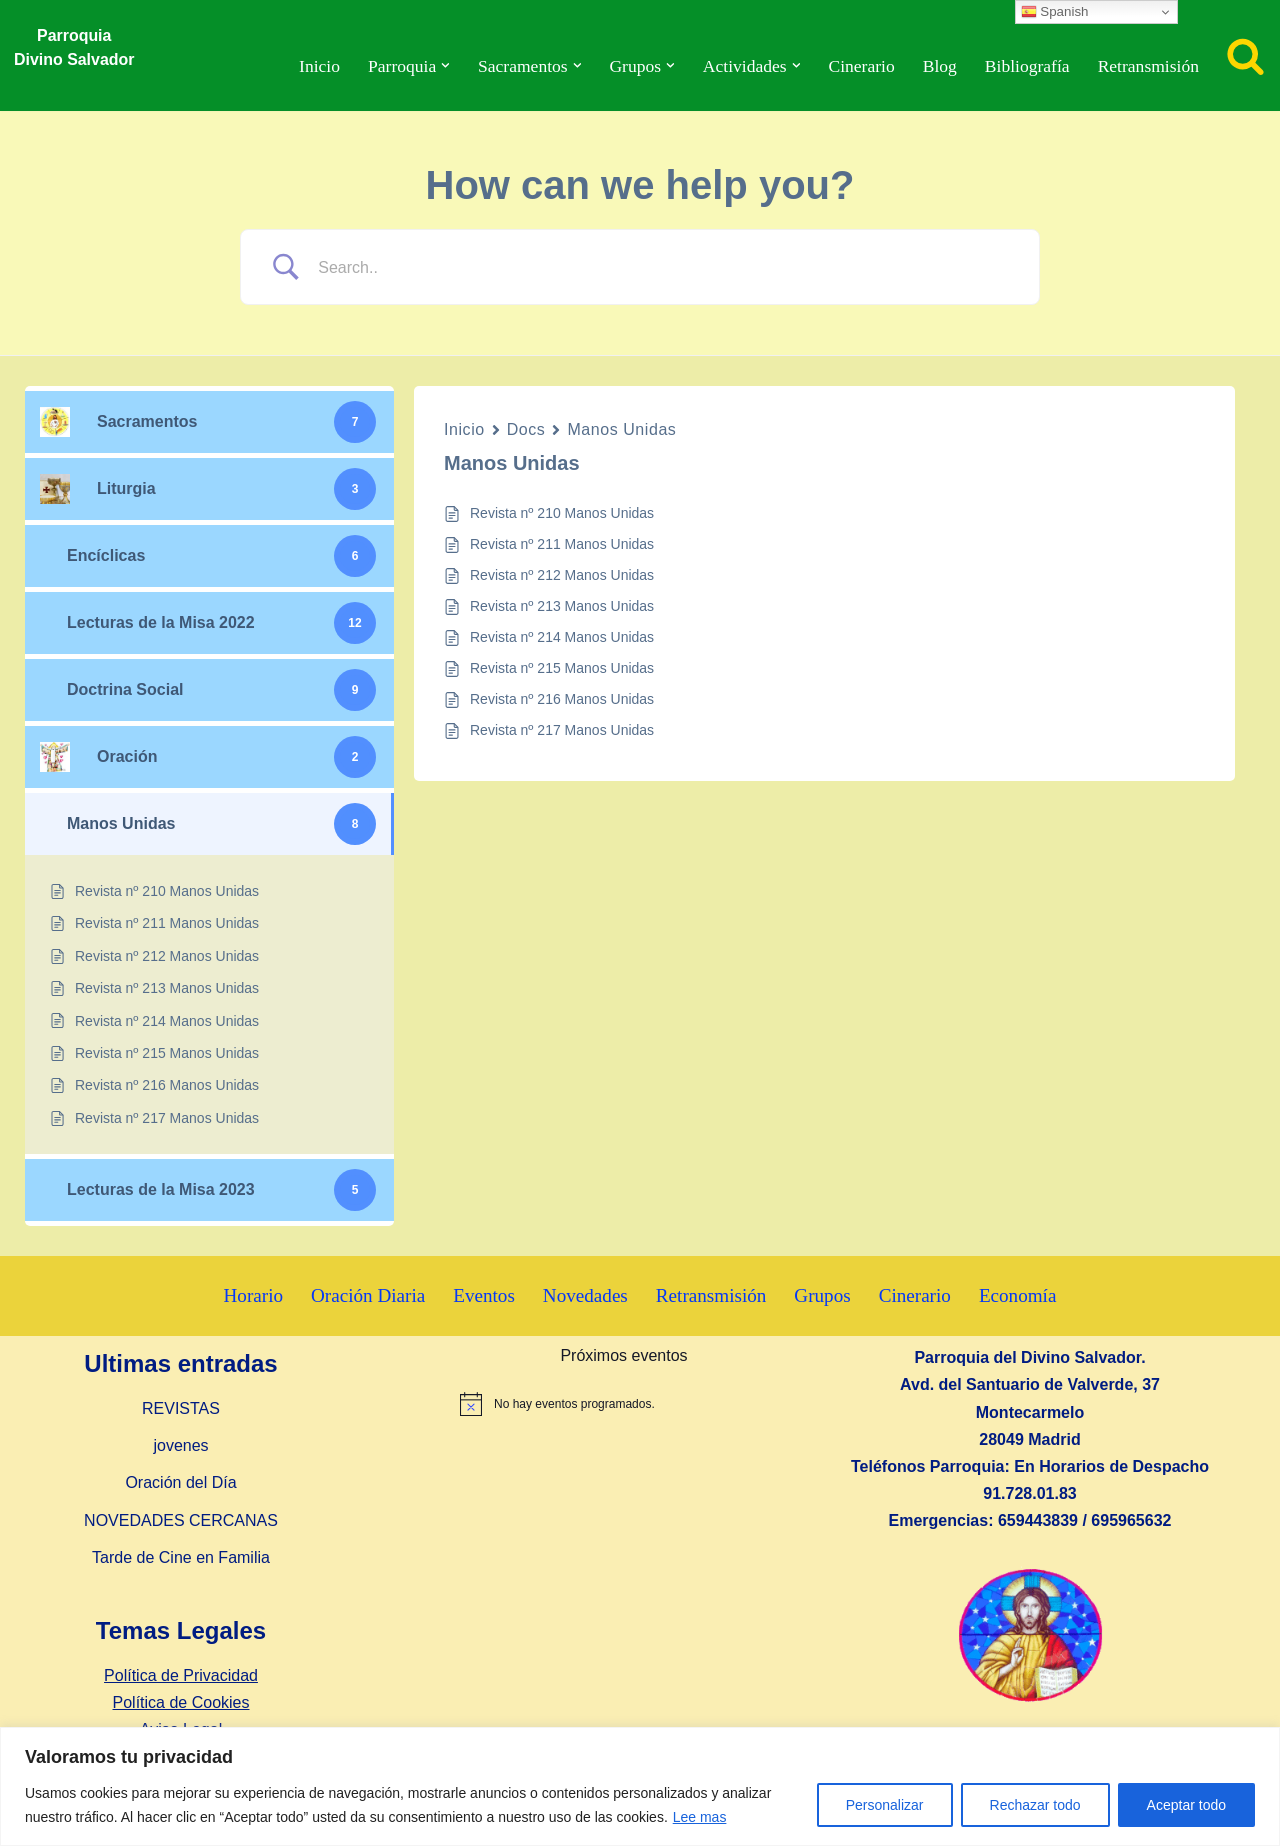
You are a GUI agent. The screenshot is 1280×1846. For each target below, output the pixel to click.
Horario (253, 1296)
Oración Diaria (367, 1296)
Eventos (484, 1296)
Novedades (585, 1296)
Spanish (1055, 12)
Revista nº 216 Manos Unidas (562, 699)
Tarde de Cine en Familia (181, 1557)
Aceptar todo (1186, 1805)
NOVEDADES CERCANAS (181, 1520)
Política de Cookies (181, 1702)
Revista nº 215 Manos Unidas (562, 668)
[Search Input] (665, 267)
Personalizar (885, 1805)
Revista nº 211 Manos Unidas (562, 544)
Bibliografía (1026, 66)
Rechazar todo (1035, 1805)
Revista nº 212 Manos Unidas (562, 575)
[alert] (624, 1405)
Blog (939, 66)
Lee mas (700, 1817)
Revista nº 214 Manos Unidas (562, 637)
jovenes (180, 1446)
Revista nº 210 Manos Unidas (562, 513)
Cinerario (861, 66)
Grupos (823, 1296)
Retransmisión (1148, 66)
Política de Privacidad (181, 1675)
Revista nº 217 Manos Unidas (562, 730)
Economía (1019, 1296)
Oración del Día (180, 1483)
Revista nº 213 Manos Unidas (562, 606)
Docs (526, 429)
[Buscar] (1245, 55)
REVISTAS (181, 1408)
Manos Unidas (621, 429)
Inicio (317, 66)
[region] (640, 1786)
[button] (444, 65)
